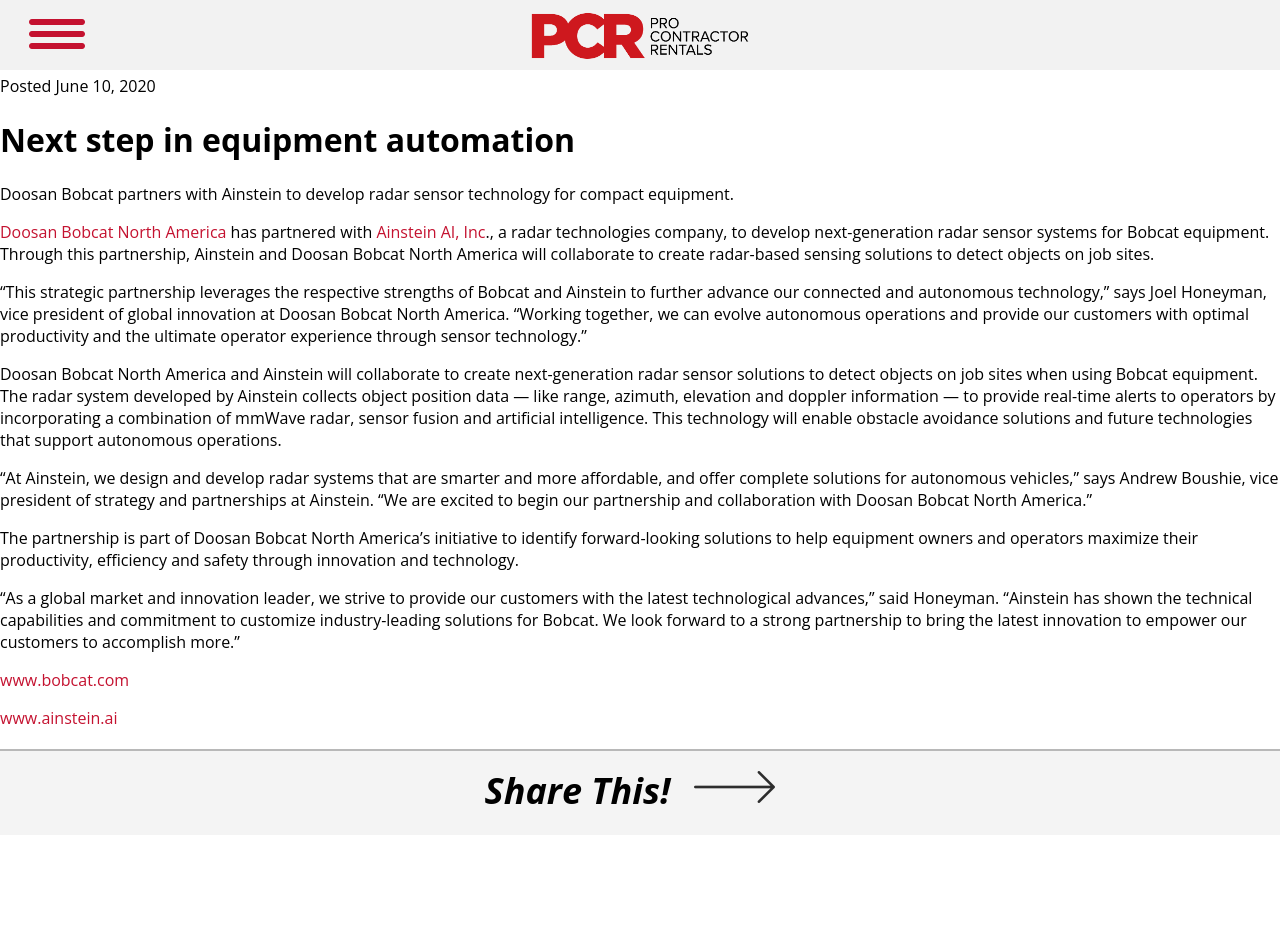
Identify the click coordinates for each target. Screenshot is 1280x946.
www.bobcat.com (64, 680)
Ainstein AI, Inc (430, 232)
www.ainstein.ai (58, 718)
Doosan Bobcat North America (113, 232)
